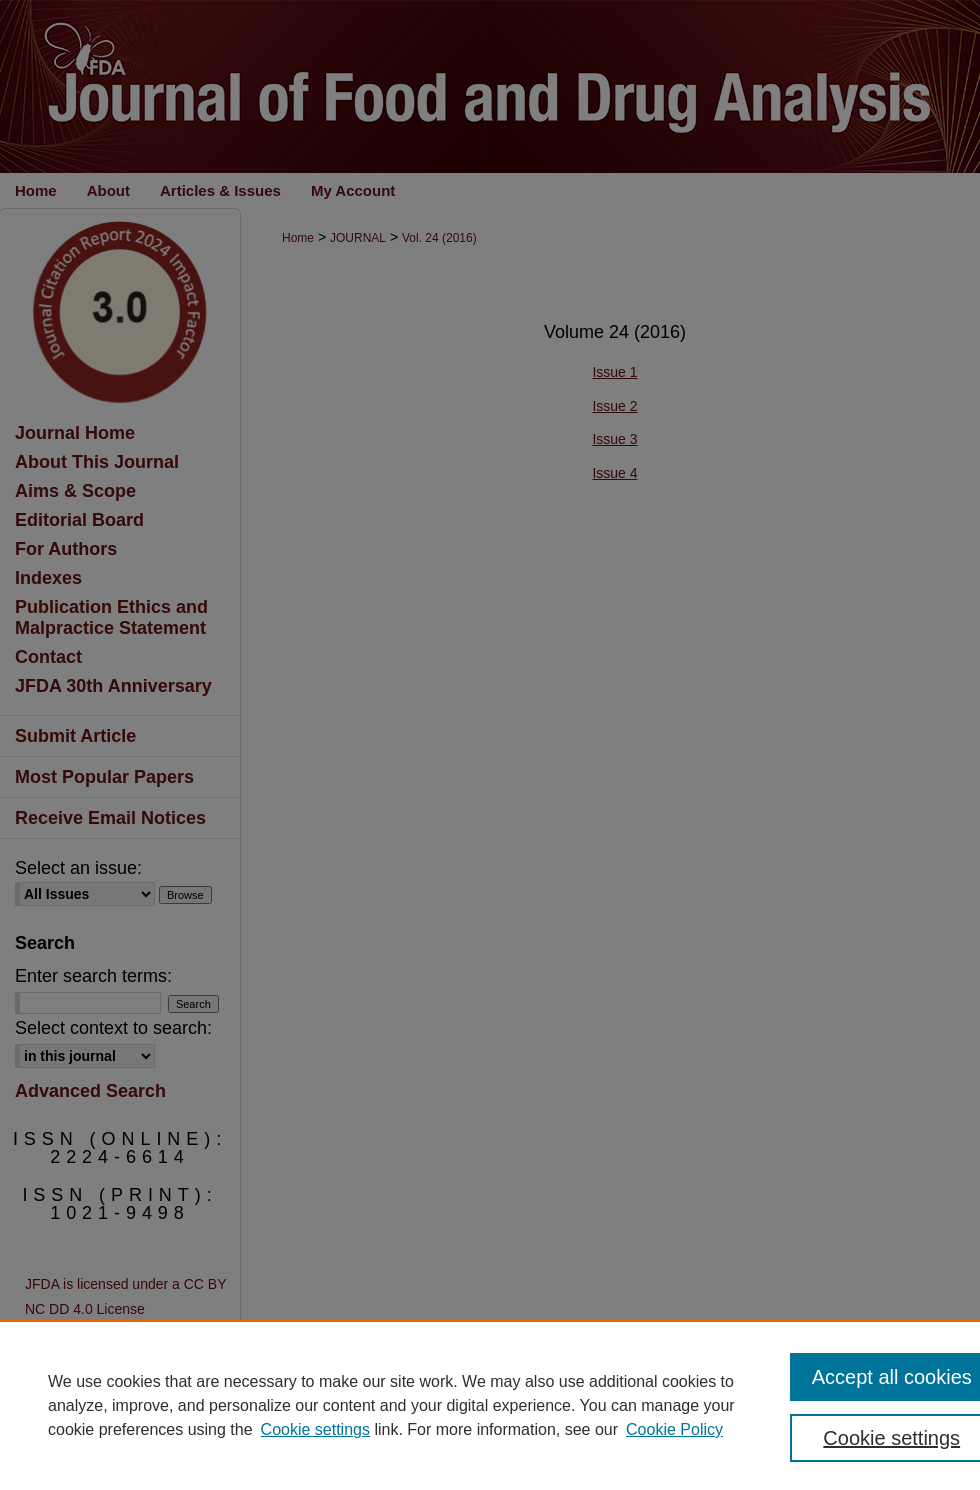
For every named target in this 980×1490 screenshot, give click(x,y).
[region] (490, 1405)
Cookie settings (315, 1429)
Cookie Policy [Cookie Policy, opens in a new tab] (674, 1429)
